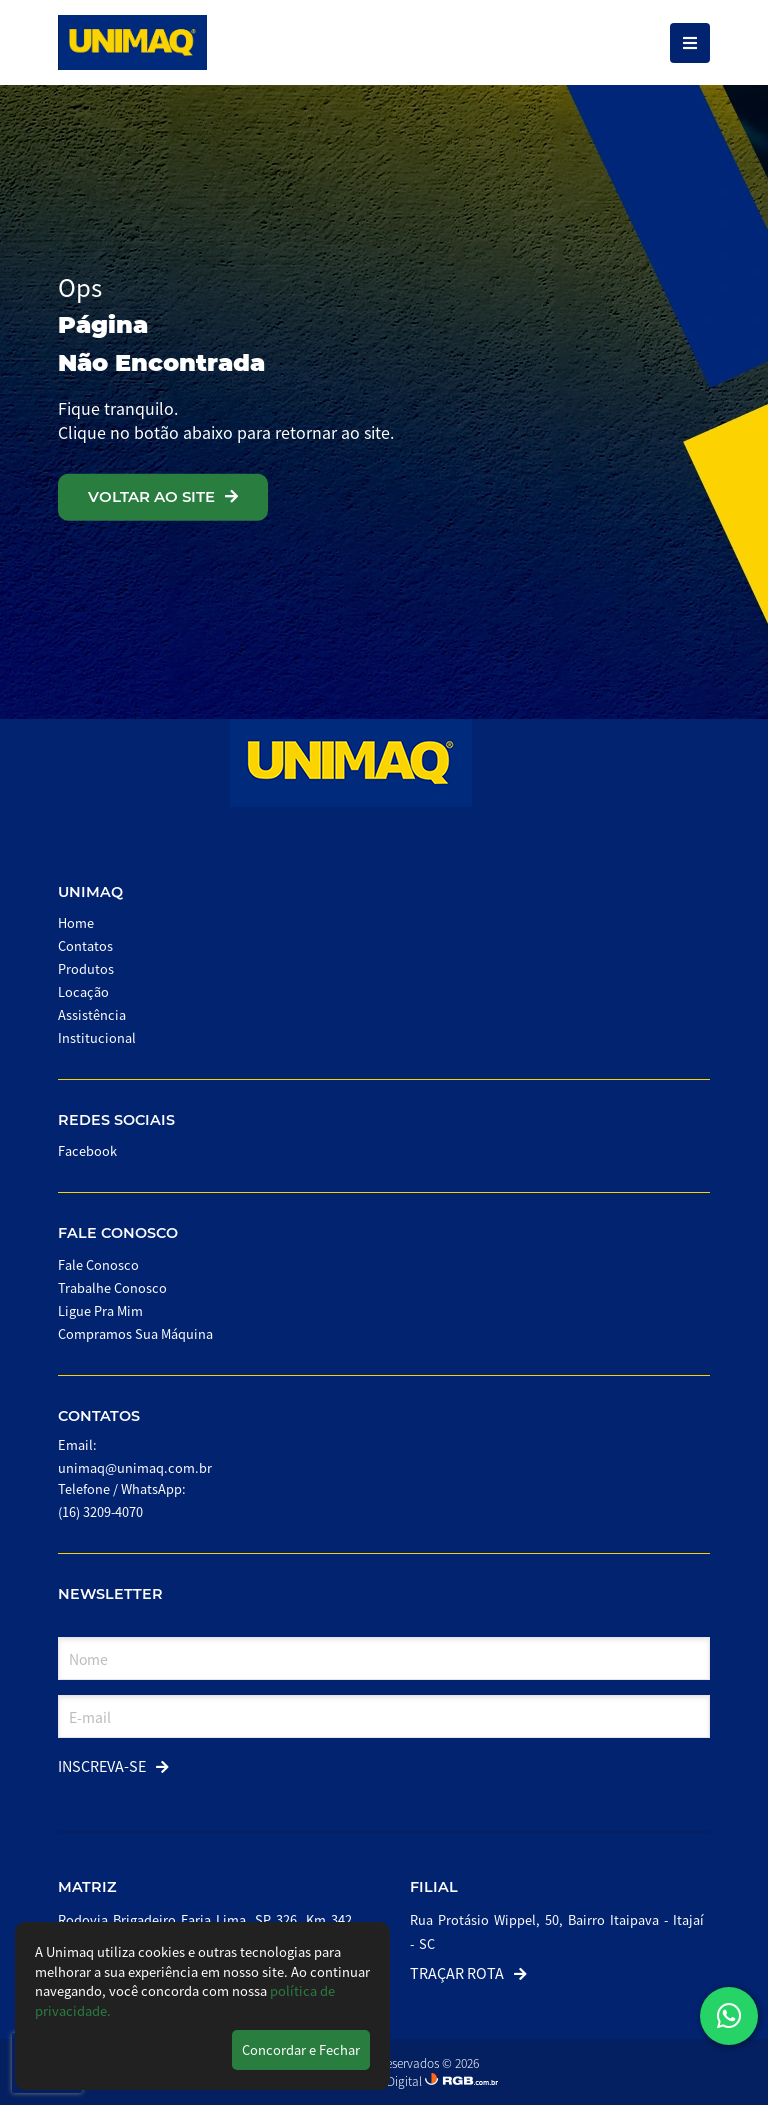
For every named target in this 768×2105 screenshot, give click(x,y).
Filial (434, 1887)
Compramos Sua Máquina (135, 1333)
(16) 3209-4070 (100, 1511)
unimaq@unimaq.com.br (135, 1467)
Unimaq (90, 892)
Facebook (87, 1150)
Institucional (97, 1037)
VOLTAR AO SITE (163, 496)
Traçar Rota (468, 1972)
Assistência (92, 1014)
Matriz (87, 1887)
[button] (729, 2016)
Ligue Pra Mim (100, 1310)
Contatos (85, 945)
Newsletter (110, 1594)
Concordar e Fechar (301, 2049)
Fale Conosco (118, 1233)
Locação (83, 991)
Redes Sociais (116, 1120)
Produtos (86, 968)
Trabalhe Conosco (112, 1287)
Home (76, 922)
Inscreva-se (113, 1765)
